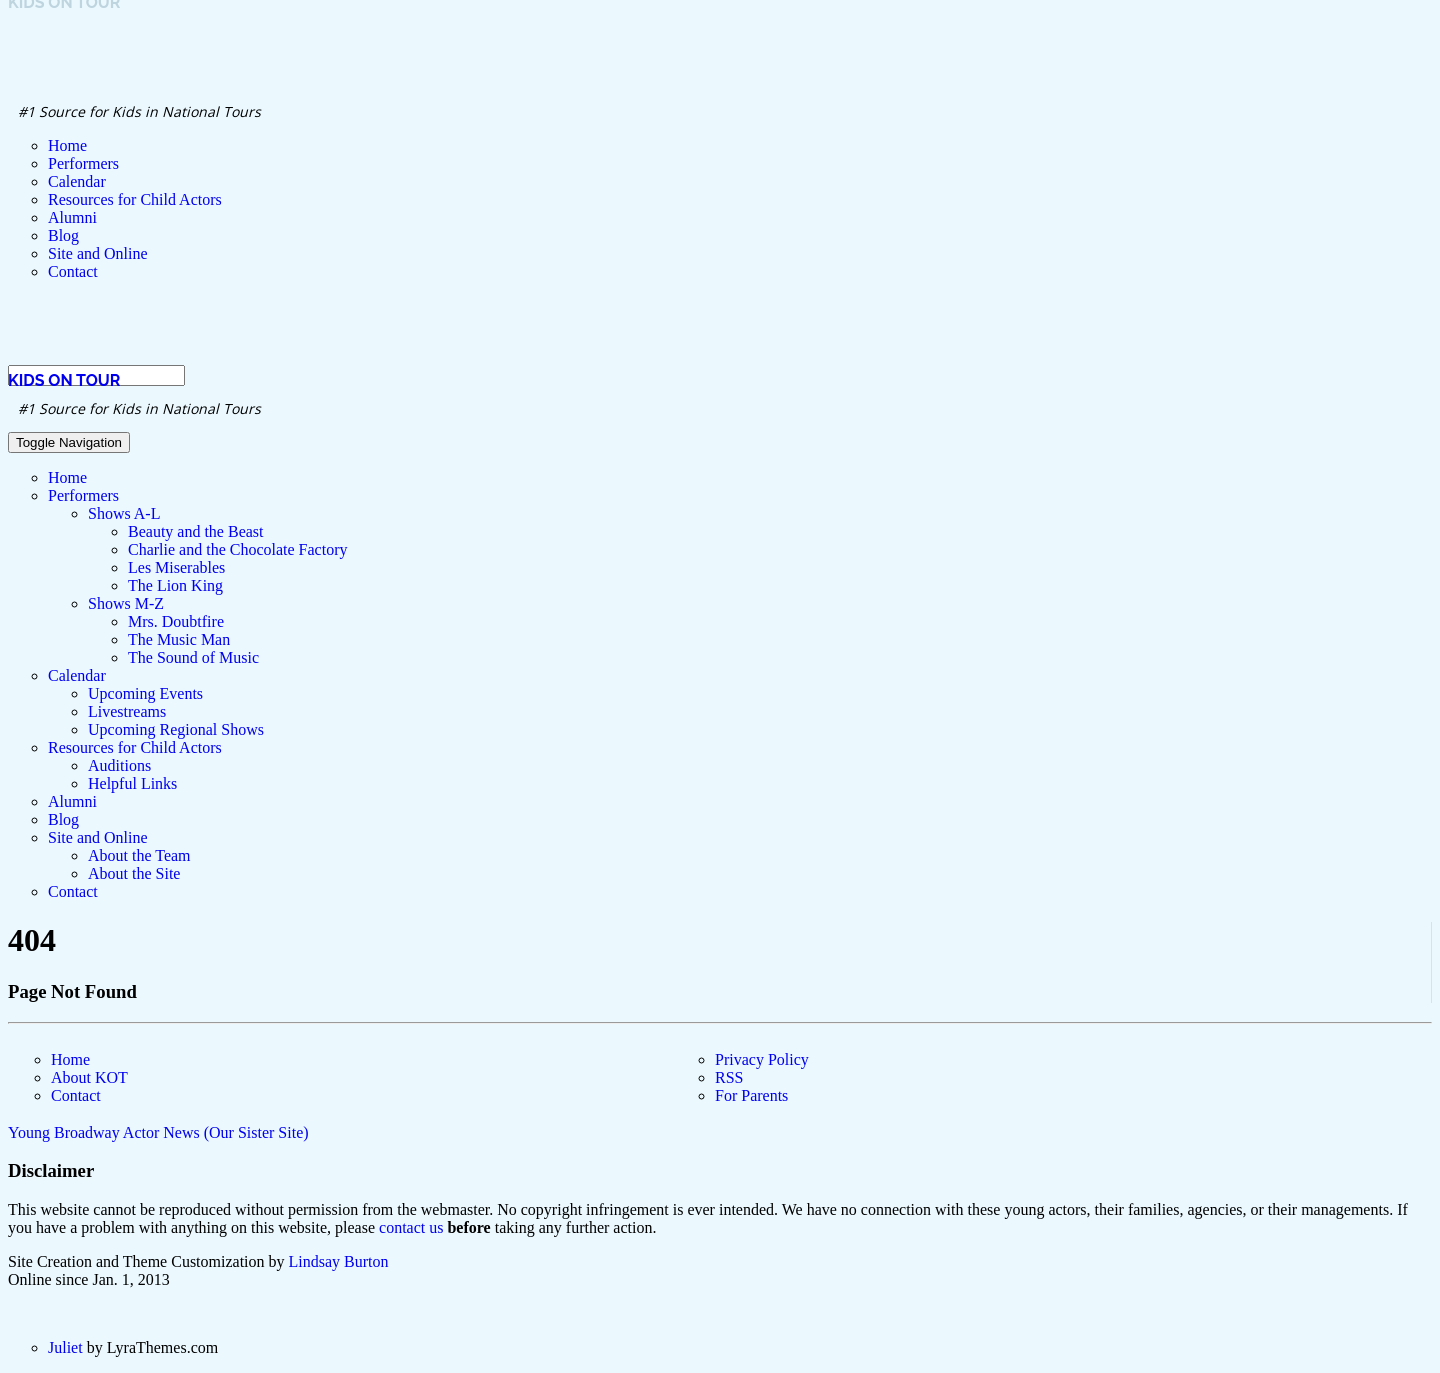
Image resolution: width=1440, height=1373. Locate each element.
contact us (411, 1227)
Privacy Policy (762, 1059)
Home (70, 1059)
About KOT (89, 1077)
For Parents (751, 1095)
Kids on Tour (64, 380)
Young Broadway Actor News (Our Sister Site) (158, 1132)
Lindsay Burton (339, 1261)
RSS (729, 1077)
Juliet (65, 1347)
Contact (76, 1095)
